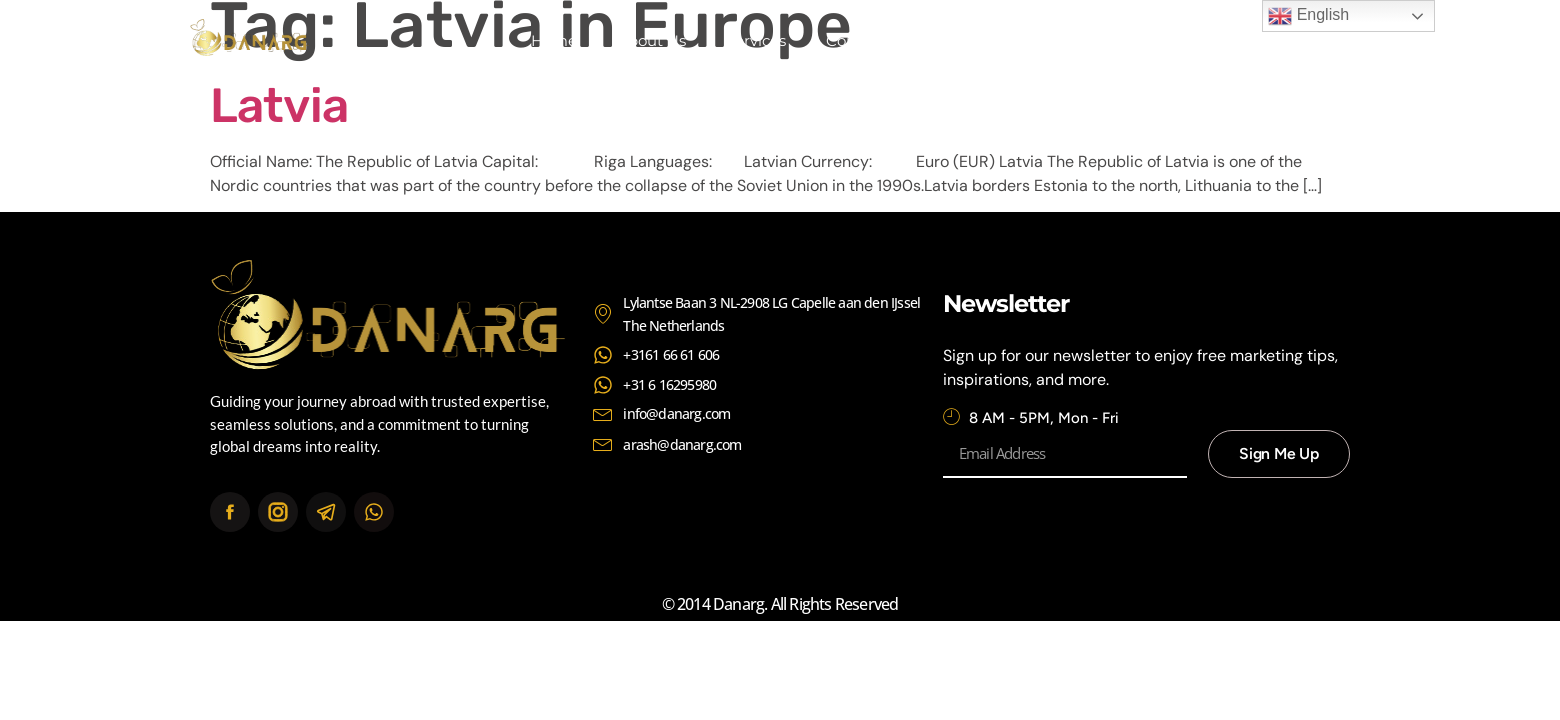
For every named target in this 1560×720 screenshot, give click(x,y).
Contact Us (989, 40)
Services (756, 40)
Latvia (279, 105)
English (1308, 16)
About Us (651, 40)
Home (554, 40)
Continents (867, 40)
